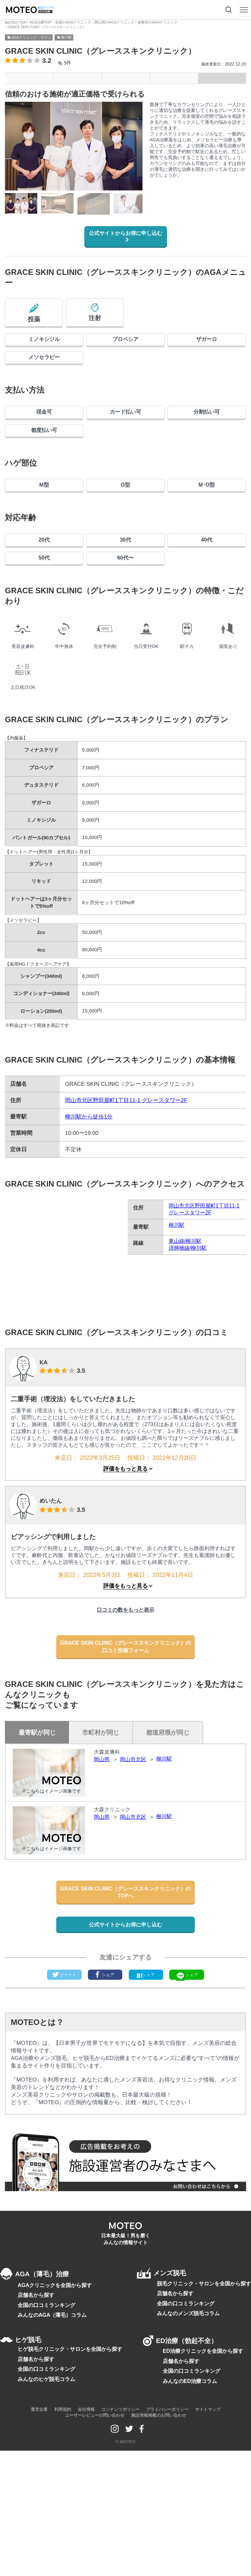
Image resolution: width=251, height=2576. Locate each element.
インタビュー (222, 75)
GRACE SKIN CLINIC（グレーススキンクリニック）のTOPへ (125, 1991)
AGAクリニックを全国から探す (52, 2415)
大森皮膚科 (108, 1843)
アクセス (126, 75)
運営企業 (39, 2551)
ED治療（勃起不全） (187, 2472)
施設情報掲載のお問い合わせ (158, 2557)
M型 (44, 534)
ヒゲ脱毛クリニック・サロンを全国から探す (67, 2491)
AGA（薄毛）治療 (39, 2394)
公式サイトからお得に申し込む (123, 233)
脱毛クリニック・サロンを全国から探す (207, 2413)
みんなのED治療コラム (188, 2523)
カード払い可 (125, 443)
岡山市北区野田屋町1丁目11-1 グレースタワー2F (126, 1174)
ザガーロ (206, 353)
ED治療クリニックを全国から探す (200, 2492)
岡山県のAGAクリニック (105, 22)
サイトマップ (208, 2551)
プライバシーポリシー (167, 2551)
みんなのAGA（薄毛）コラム (50, 2446)
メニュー (29, 75)
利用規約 (62, 2551)
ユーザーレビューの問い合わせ (95, 2557)
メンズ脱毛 (171, 2393)
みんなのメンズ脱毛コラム (192, 2444)
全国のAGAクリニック (67, 22)
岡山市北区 (135, 1851)
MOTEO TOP (15, 22)
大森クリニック (113, 1901)
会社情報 (86, 2551)
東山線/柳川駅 (185, 1314)
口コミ (174, 75)
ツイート (64, 2093)
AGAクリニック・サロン (31, 32)
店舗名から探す (35, 2425)
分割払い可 (206, 443)
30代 (125, 597)
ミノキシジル (44, 353)
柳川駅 (66, 32)
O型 (125, 534)
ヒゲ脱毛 (24, 2471)
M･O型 (206, 534)
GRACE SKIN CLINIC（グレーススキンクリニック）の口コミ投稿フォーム (125, 1730)
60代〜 (125, 624)
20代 (44, 597)
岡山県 (102, 1851)
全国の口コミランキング (45, 2436)
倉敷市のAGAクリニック (145, 22)
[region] (73, 202)
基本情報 (77, 75)
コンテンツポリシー (120, 2551)
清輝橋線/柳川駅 (188, 1321)
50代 (44, 624)
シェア (105, 2093)
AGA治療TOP (38, 22)
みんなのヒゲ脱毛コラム (45, 2522)
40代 (206, 597)
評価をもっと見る (125, 1542)
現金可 (44, 443)
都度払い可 (43, 470)
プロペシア (125, 353)
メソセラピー (44, 380)
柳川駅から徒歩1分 (88, 1190)
